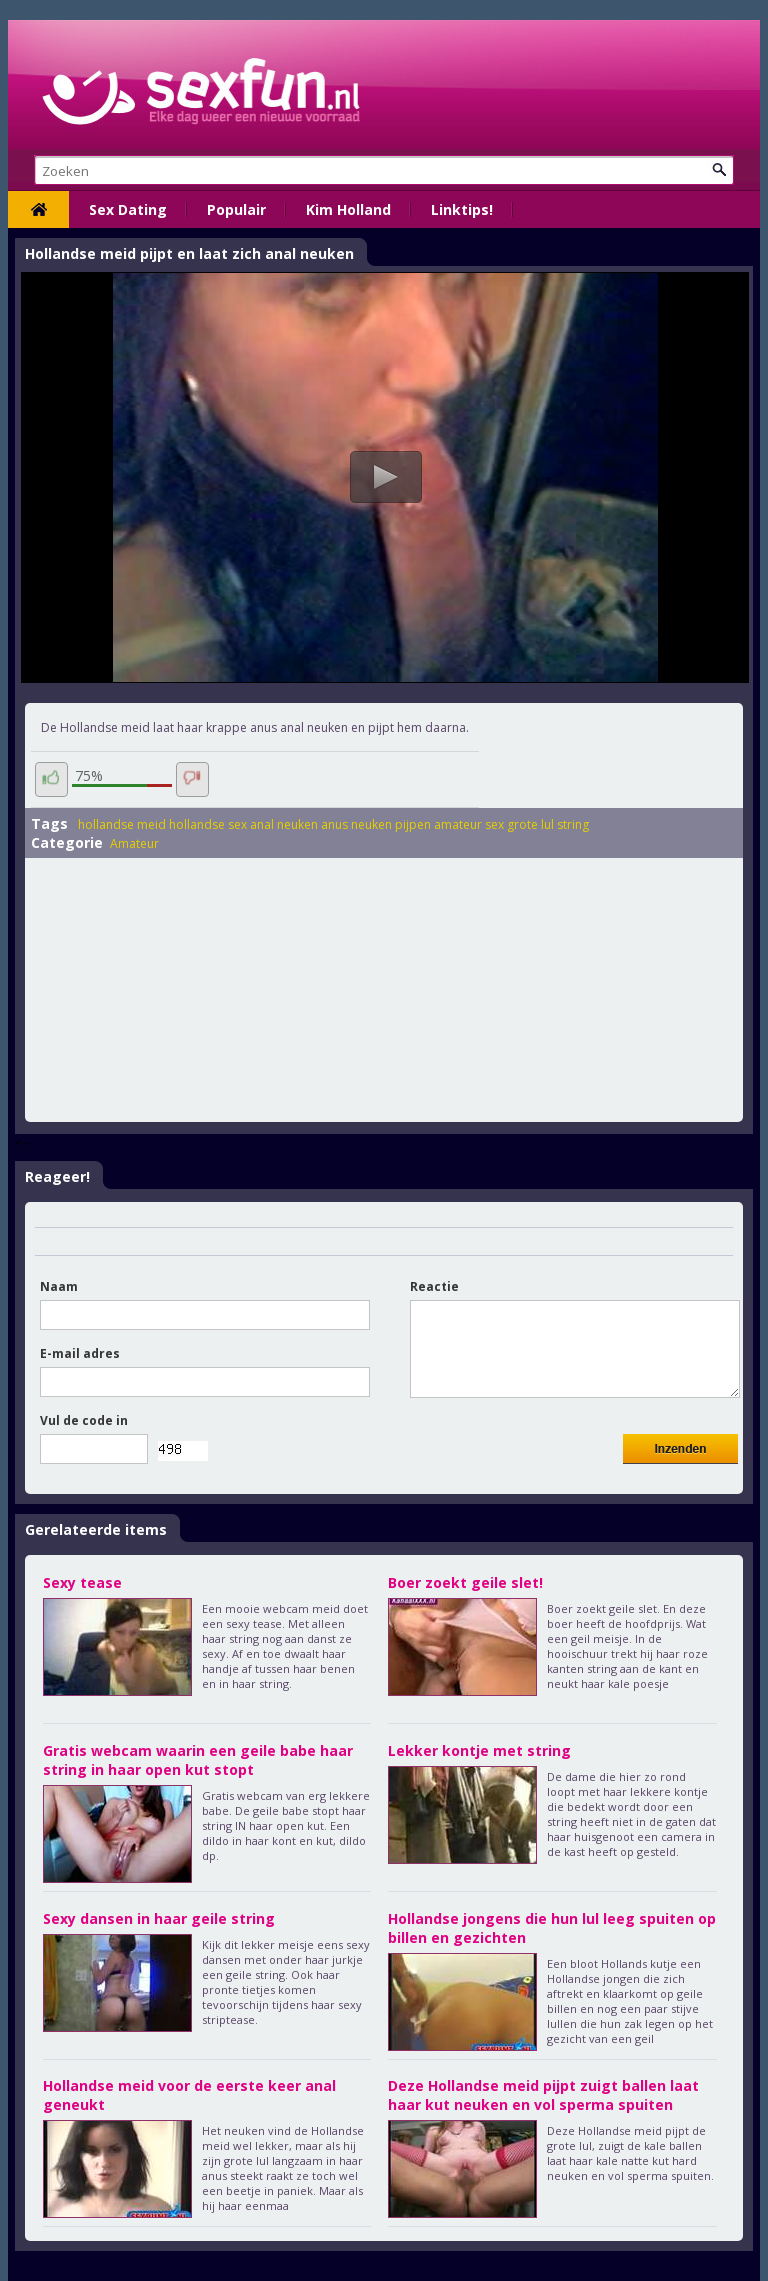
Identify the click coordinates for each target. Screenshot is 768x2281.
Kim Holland (348, 209)
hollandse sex (208, 824)
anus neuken (356, 824)
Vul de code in (84, 1420)
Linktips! (462, 209)
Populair (236, 209)
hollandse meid (122, 824)
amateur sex (469, 824)
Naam (59, 1286)
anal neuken (284, 824)
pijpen (413, 824)
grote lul (530, 824)
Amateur (134, 843)
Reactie (434, 1286)
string (573, 824)
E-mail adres (80, 1353)
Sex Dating (128, 209)
